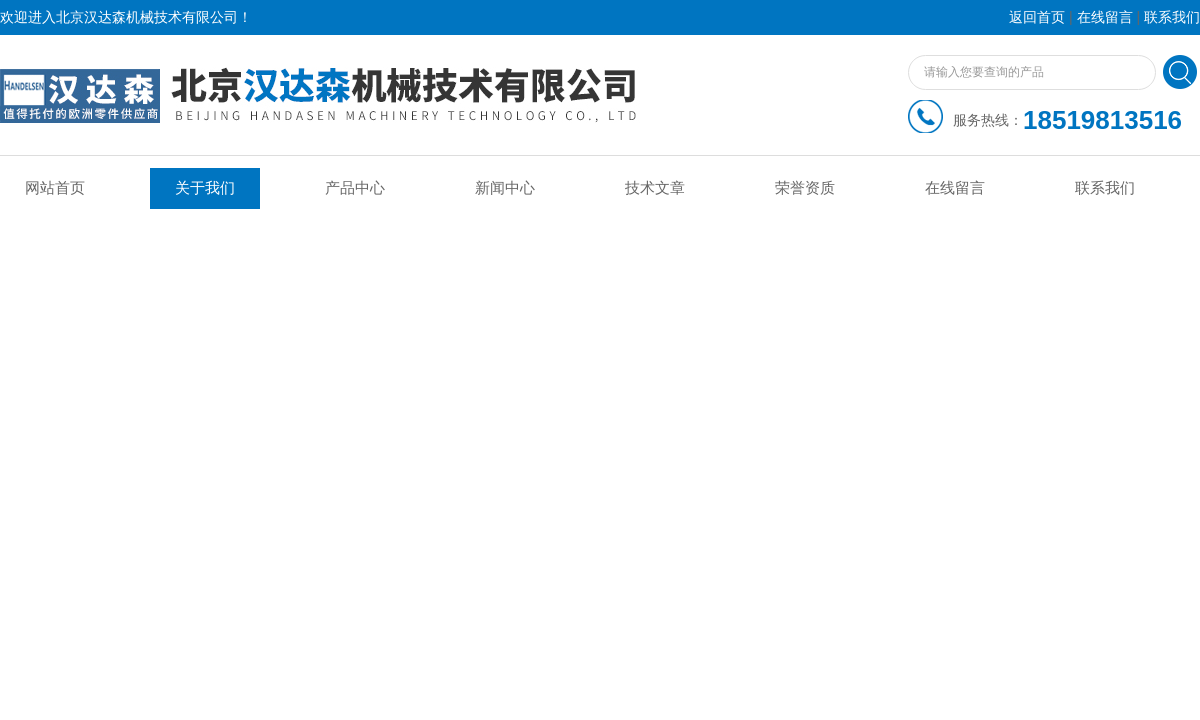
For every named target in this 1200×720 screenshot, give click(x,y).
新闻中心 (505, 188)
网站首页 (55, 188)
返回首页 (1037, 17)
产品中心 (355, 188)
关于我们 (205, 188)
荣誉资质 (805, 188)
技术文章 (655, 188)
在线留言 (1105, 17)
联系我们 (1172, 17)
